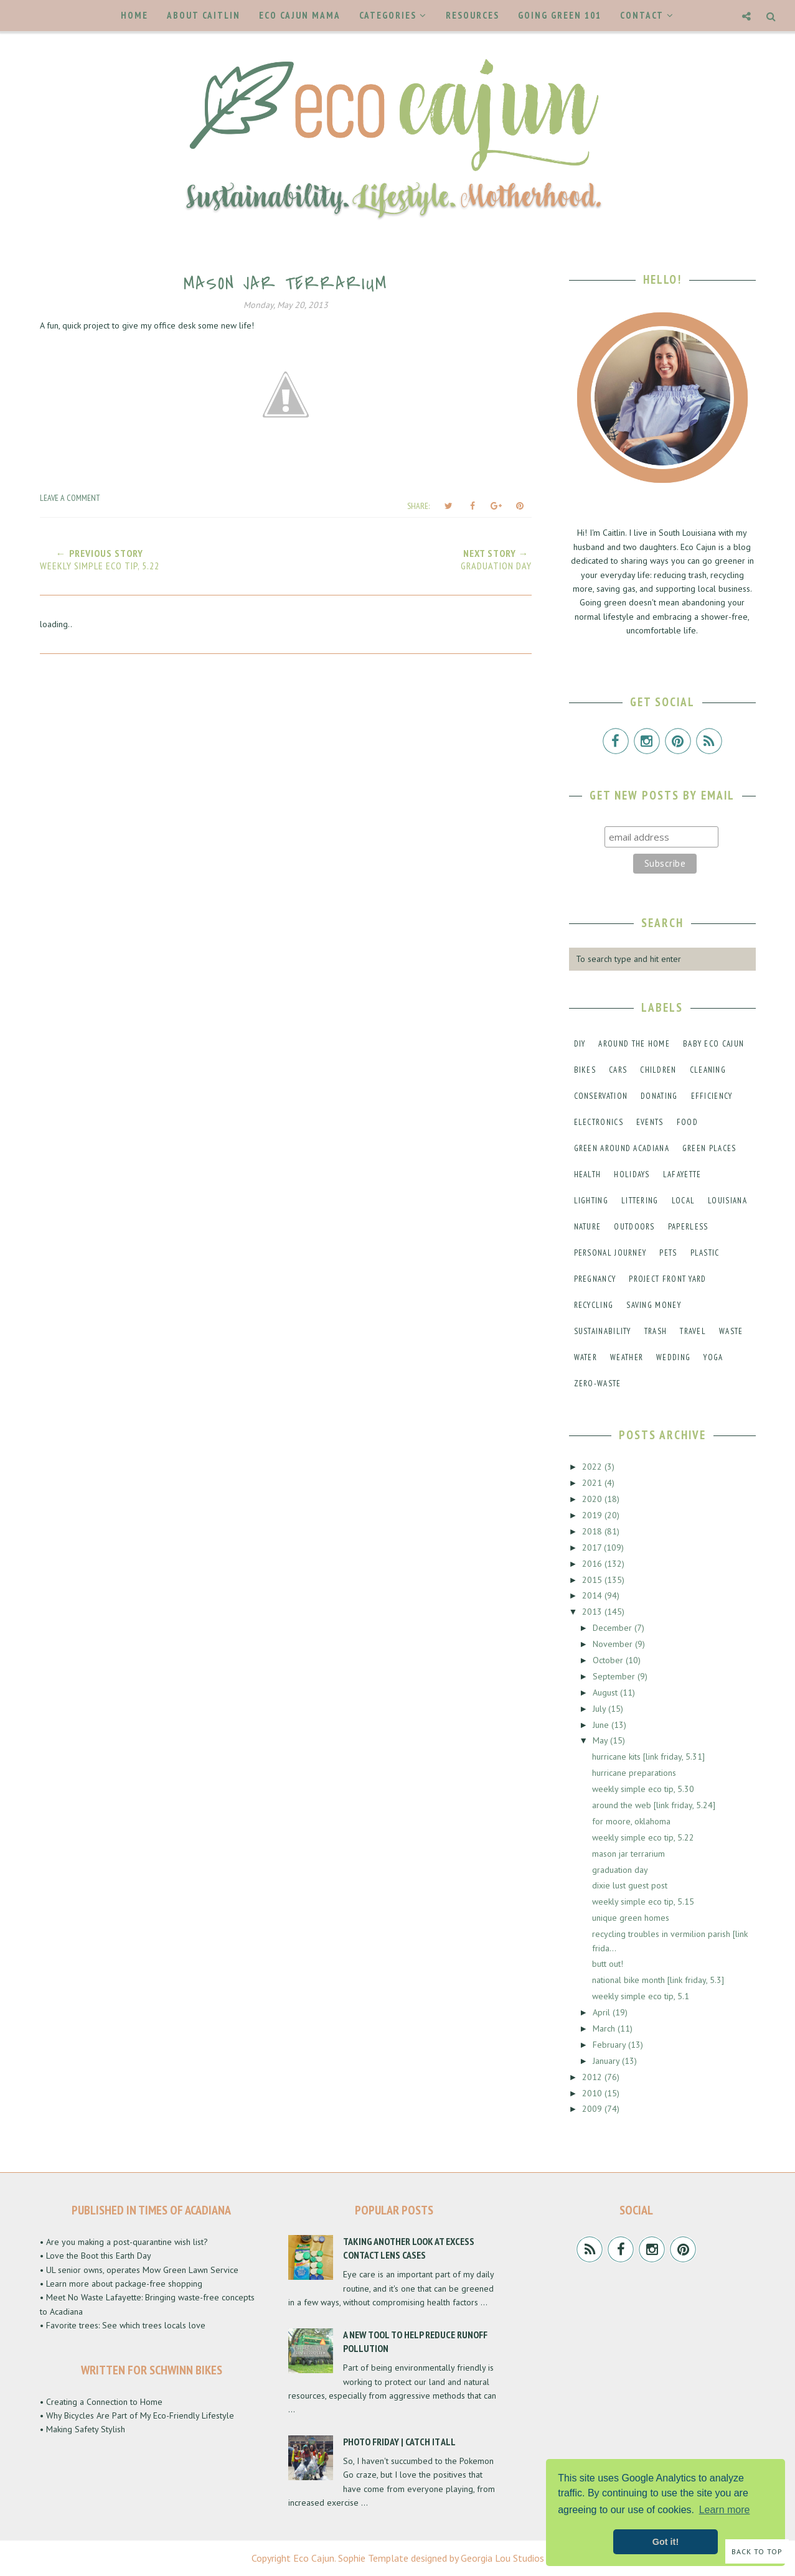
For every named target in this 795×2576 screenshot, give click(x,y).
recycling (594, 1305)
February (610, 2044)
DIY (580, 1043)
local (683, 1200)
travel (693, 1331)
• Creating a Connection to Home (101, 2401)
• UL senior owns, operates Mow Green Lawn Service (139, 2269)
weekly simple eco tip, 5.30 (643, 1788)
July (600, 1708)
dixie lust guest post (629, 1885)
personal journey (610, 1253)
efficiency (712, 1096)
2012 (593, 2077)
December (613, 1627)
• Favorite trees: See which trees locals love (122, 2325)
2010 (593, 2093)
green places (709, 1148)
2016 (593, 1563)
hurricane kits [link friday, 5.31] (648, 1756)
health (587, 1174)
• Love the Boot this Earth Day (95, 2255)
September (615, 1676)
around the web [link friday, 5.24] (653, 1805)
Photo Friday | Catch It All (399, 2441)
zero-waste (597, 1383)
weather (626, 1357)
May (601, 1740)
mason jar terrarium (628, 1853)
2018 (593, 1531)
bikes (585, 1070)
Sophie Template (373, 2558)
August (606, 1692)
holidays (631, 1174)
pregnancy (595, 1279)
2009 (593, 2108)
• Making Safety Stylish (82, 2429)
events (650, 1122)
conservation (601, 1096)
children (658, 1070)
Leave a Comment (70, 497)
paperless (688, 1226)
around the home (634, 1043)
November (614, 1644)
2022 (593, 1466)
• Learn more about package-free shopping (121, 2283)
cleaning (708, 1070)
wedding (673, 1357)
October (609, 1660)
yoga (713, 1357)
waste (731, 1331)
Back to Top (757, 2551)
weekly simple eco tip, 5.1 (640, 1996)
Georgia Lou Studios (502, 2558)
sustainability (602, 1331)
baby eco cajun (713, 1043)
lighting (591, 1200)
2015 (593, 1579)
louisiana (727, 1200)
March (605, 2028)
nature (587, 1226)
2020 (593, 1499)
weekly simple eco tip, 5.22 (643, 1837)
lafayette (682, 1174)
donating (659, 1096)
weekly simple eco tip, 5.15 (643, 1901)
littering (640, 1200)
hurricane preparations (634, 1772)
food (687, 1122)
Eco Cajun (313, 2558)
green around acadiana (621, 1148)
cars (618, 1070)
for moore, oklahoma (631, 1821)
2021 (593, 1482)
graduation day (620, 1869)
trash (655, 1331)
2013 (593, 1611)
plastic (705, 1253)
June (602, 1724)
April (603, 2012)
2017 (593, 1547)
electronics (598, 1122)
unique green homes (630, 1917)
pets (668, 1253)
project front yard (667, 1279)
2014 (593, 1595)
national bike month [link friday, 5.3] (658, 1980)
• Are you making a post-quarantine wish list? (124, 2241)
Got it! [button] (665, 2542)
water (586, 1357)
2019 (593, 1515)
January (607, 2060)
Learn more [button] (724, 2509)
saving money (653, 1305)
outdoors (634, 1226)
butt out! (607, 1963)
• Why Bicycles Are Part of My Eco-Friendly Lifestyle (137, 2415)
